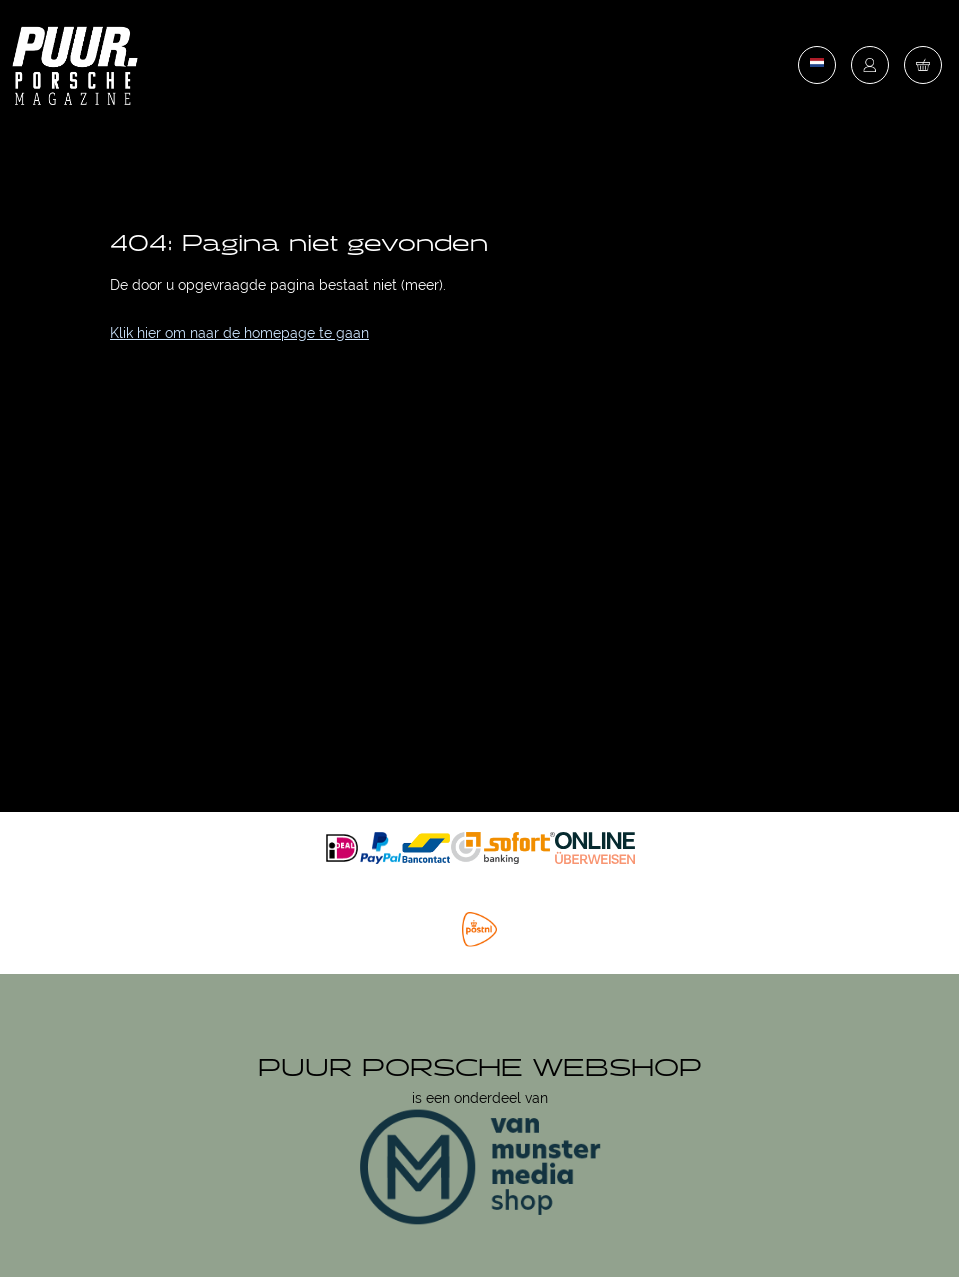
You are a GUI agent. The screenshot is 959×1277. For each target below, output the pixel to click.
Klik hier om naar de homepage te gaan (239, 333)
